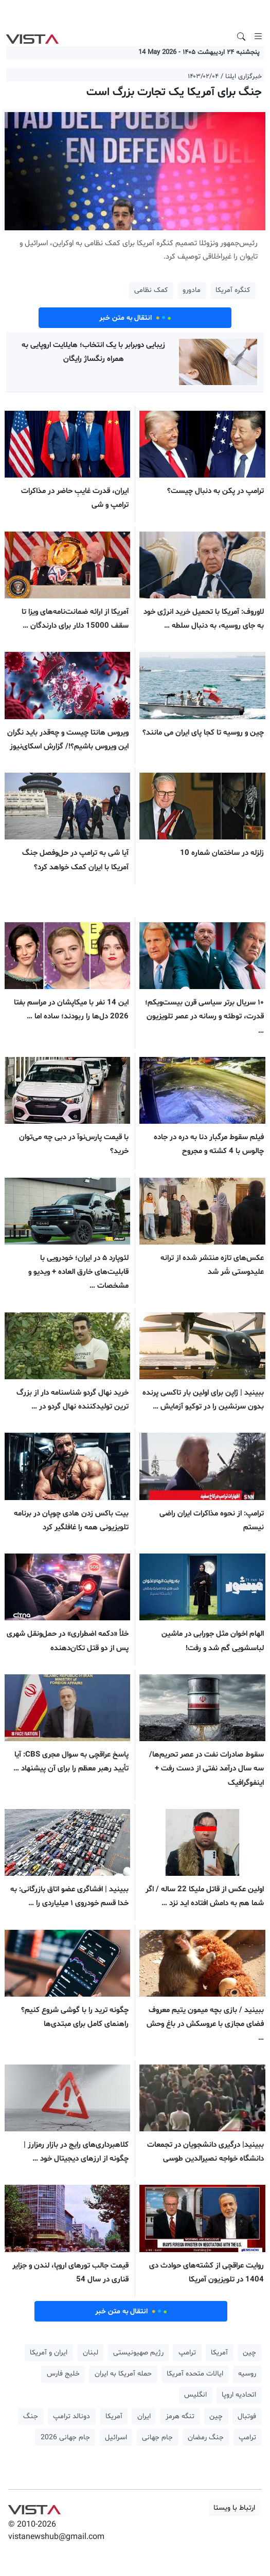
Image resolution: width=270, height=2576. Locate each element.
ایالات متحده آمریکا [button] (195, 2374)
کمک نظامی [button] (151, 290)
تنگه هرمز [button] (180, 2416)
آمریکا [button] (219, 2353)
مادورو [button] (192, 290)
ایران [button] (144, 2416)
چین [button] (249, 2353)
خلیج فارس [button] (63, 2374)
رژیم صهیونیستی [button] (138, 2353)
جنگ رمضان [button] (206, 2437)
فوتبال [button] (247, 2416)
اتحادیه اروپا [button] (239, 2395)
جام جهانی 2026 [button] (65, 2437)
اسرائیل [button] (116, 2437)
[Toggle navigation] (258, 36)
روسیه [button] (247, 2374)
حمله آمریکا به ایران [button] (123, 2374)
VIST (32, 36)
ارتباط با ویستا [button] (234, 2508)
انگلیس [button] (195, 2395)
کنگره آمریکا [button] (232, 290)
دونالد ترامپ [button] (71, 2416)
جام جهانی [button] (157, 2437)
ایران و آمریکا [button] (48, 2353)
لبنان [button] (90, 2353)
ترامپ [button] (187, 2353)
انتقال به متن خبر (135, 317)
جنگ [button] (30, 2416)
